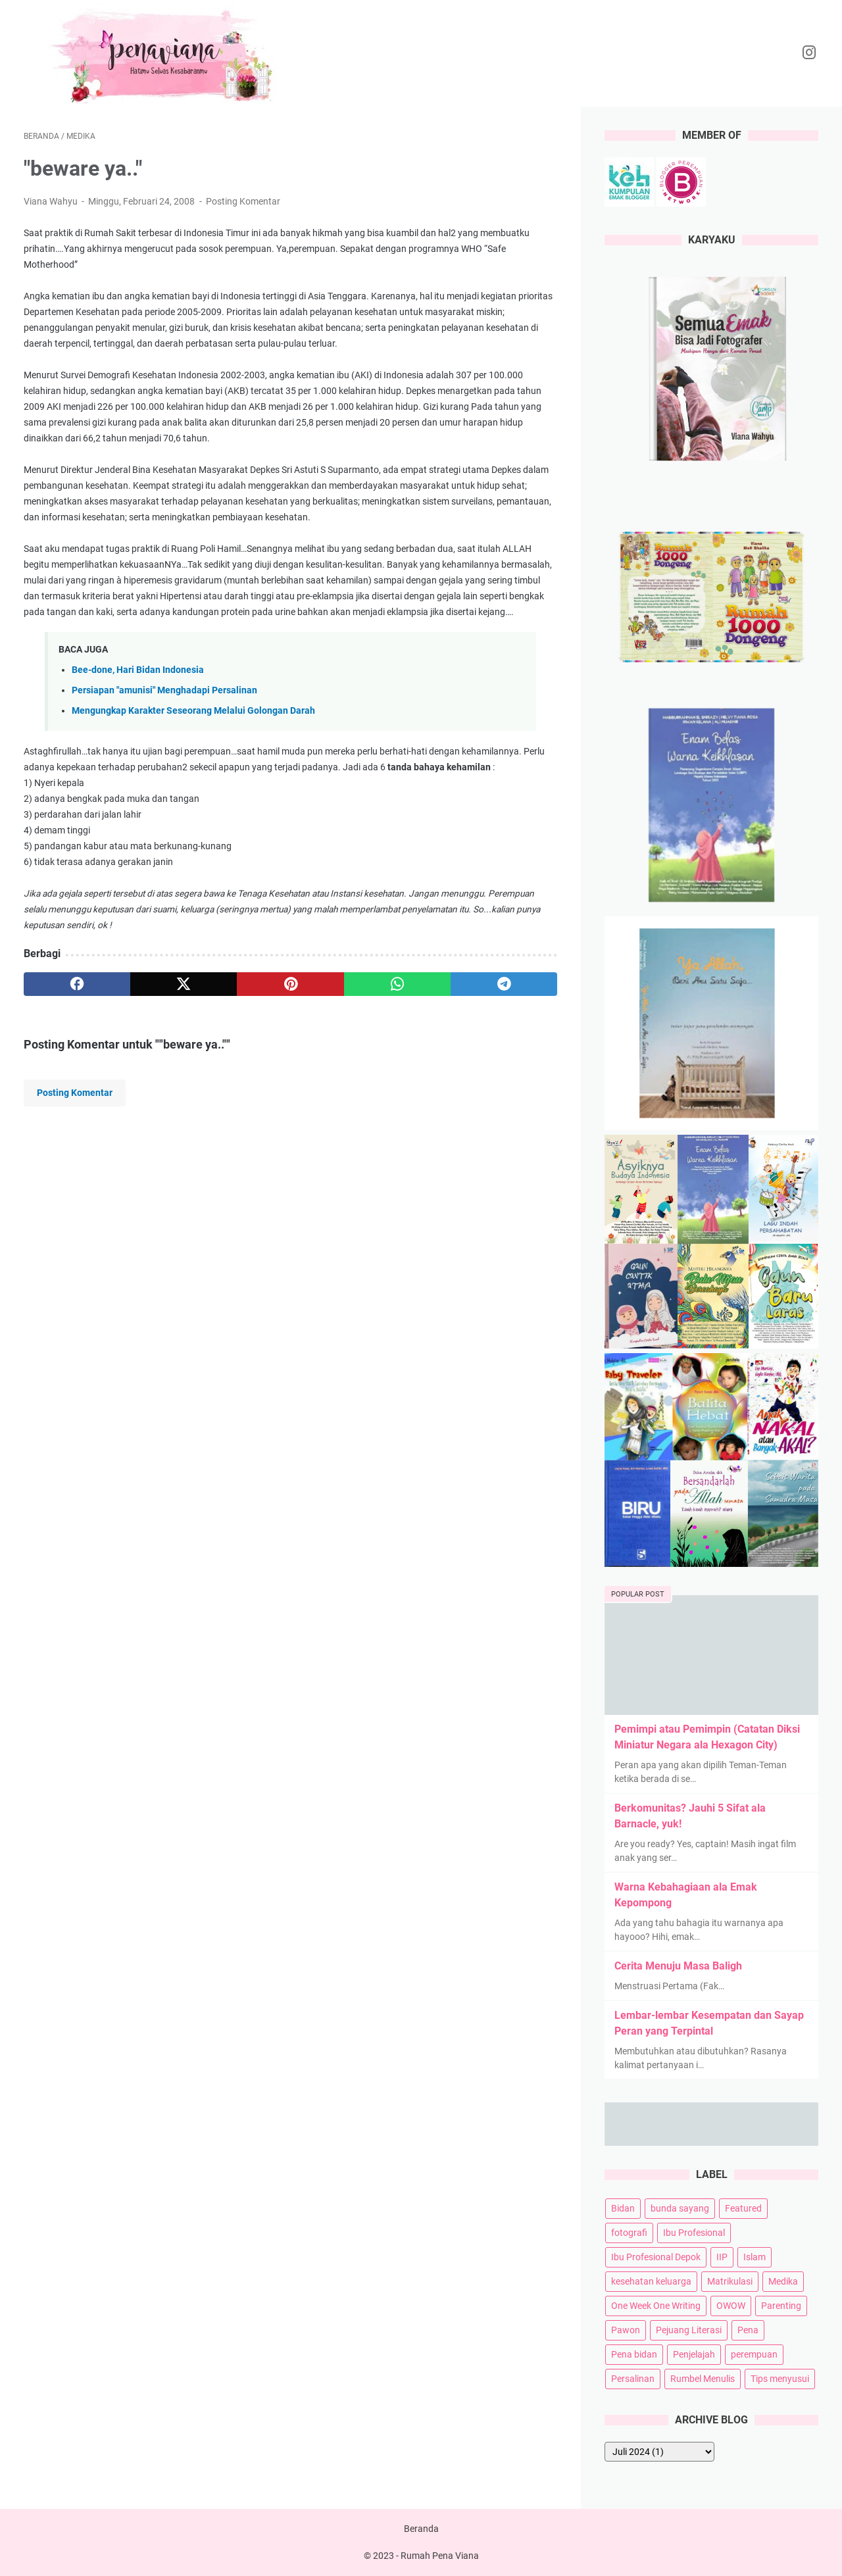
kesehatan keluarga (651, 2281)
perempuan (754, 2354)
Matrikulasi (730, 2281)
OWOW (730, 2305)
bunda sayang (680, 2208)
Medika (783, 2281)
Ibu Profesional (694, 2232)
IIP (722, 2257)
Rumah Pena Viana (440, 2555)
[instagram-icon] (809, 53)
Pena (747, 2330)
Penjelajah (694, 2354)
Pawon (625, 2330)
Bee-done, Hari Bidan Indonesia (138, 670)
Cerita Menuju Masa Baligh (678, 1966)
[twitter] (183, 984)
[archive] (659, 2452)
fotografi (629, 2232)
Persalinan (633, 2378)
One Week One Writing (656, 2305)
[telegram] (504, 984)
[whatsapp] (397, 984)
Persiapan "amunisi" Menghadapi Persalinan (164, 690)
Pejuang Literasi (689, 2330)
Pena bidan (634, 2354)
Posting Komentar (243, 201)
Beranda (421, 2528)
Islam (754, 2257)
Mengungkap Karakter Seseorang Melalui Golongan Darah (193, 710)
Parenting (781, 2305)
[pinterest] (290, 984)
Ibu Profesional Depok (656, 2257)
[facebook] (77, 984)
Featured (743, 2208)
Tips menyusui (780, 2378)
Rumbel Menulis (702, 2378)
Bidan (623, 2208)
